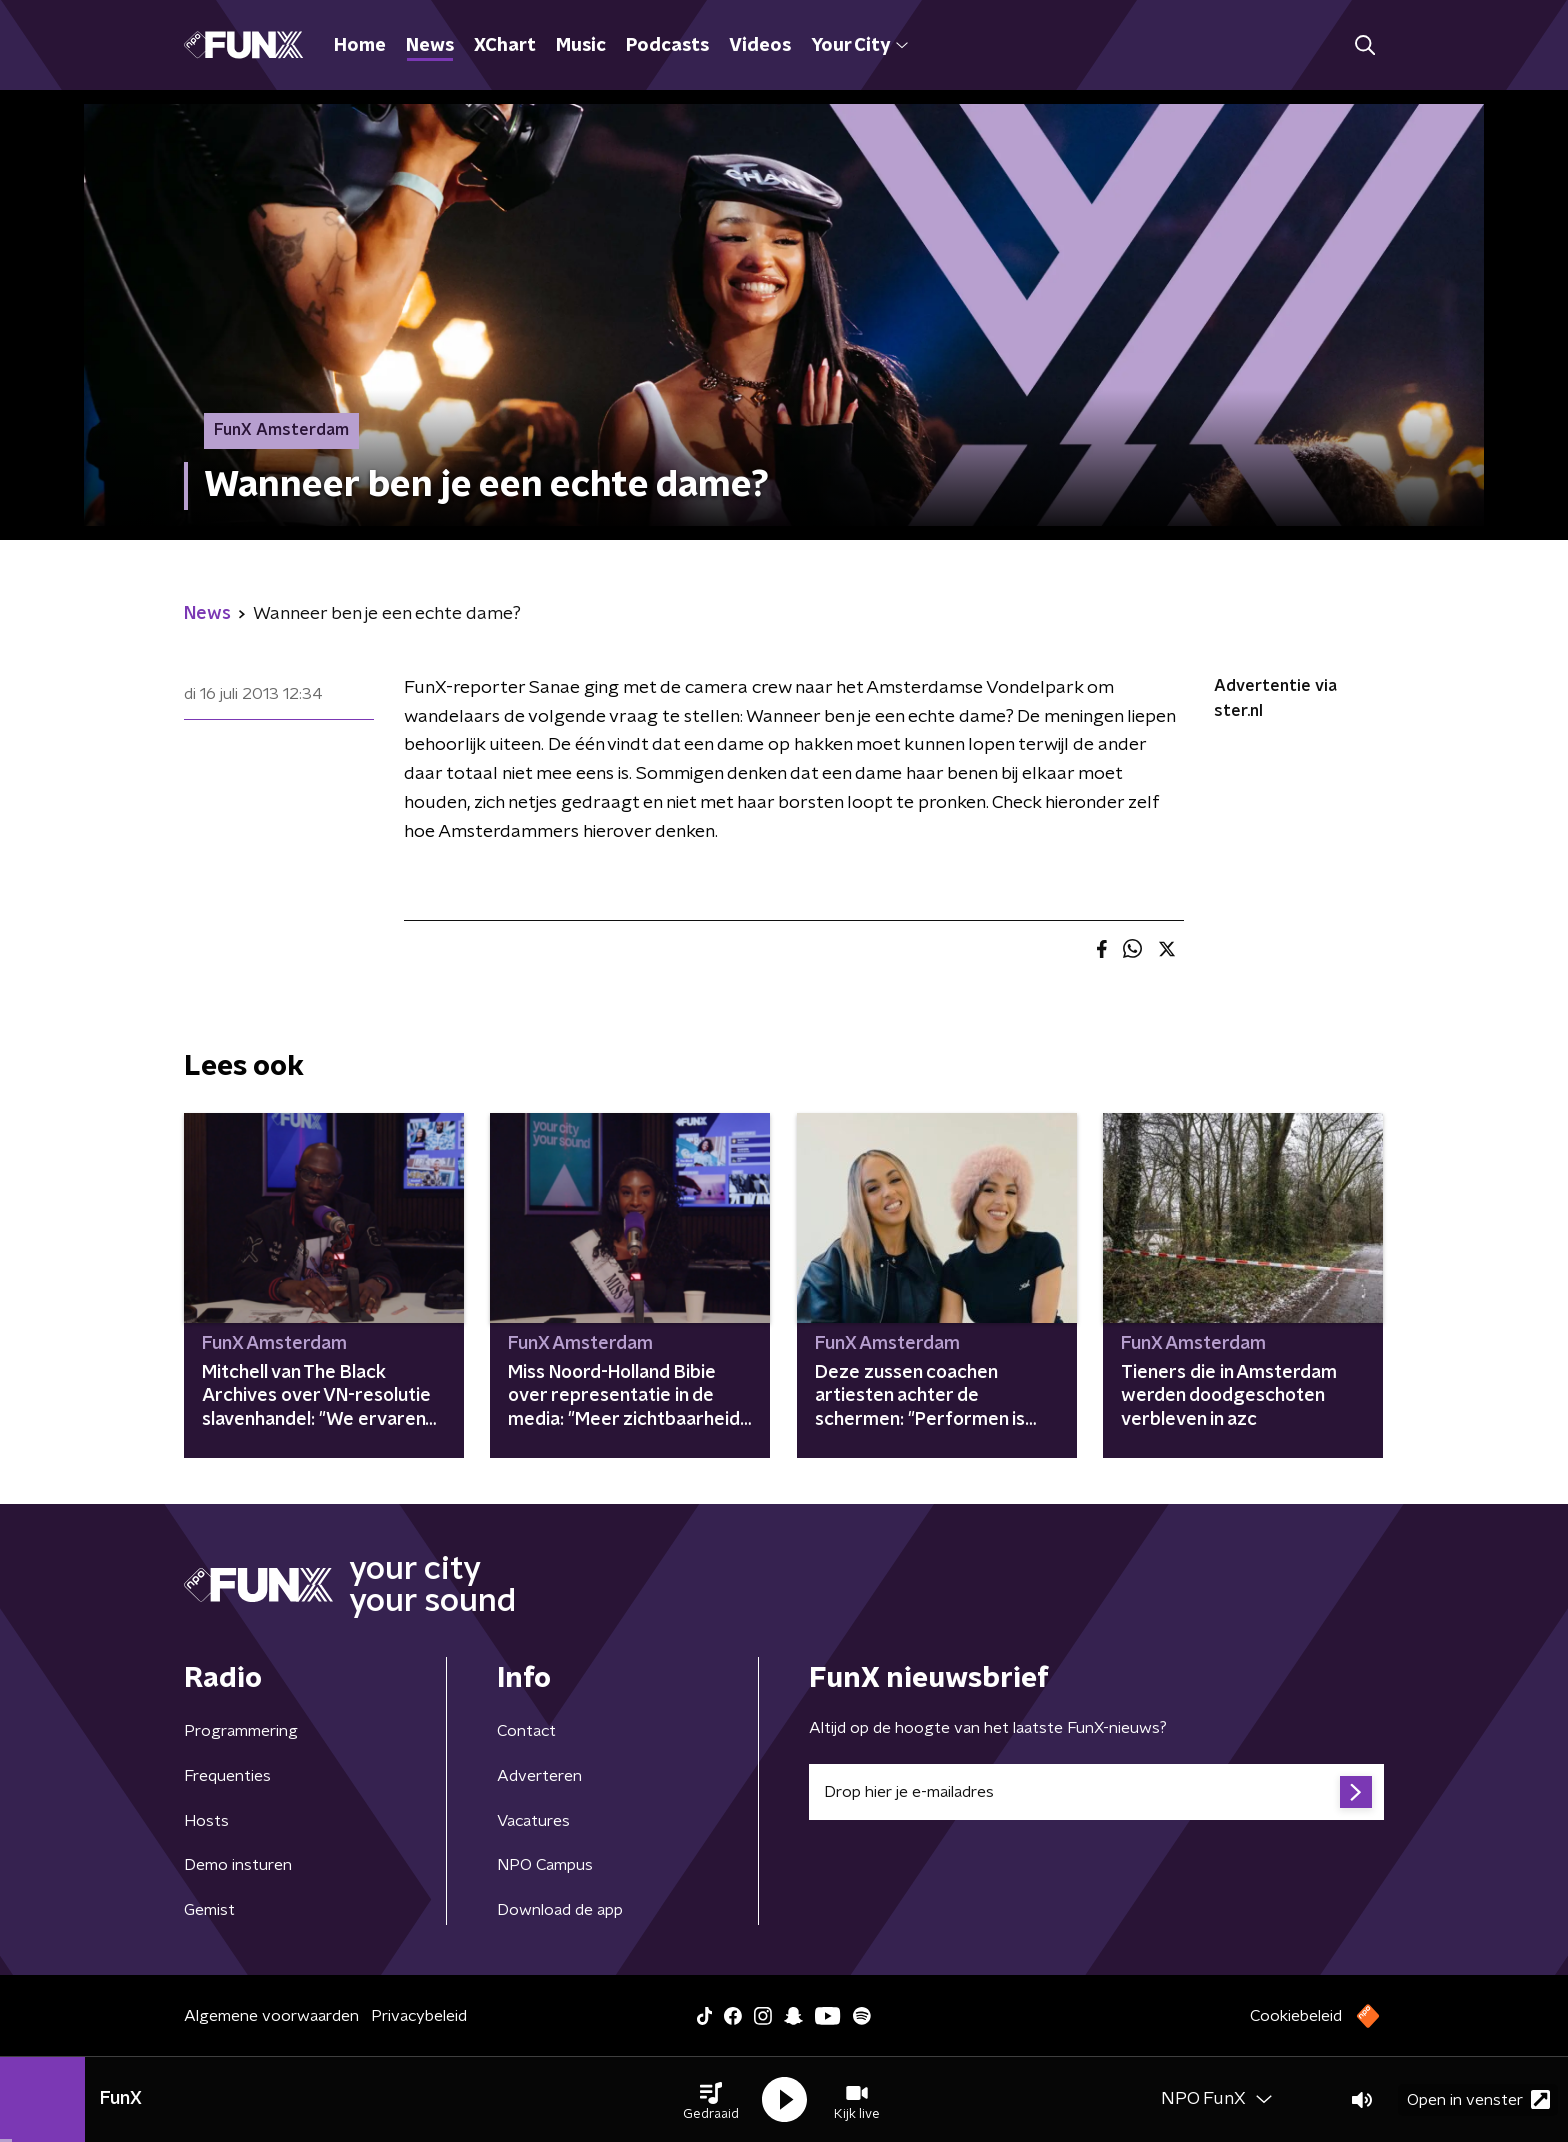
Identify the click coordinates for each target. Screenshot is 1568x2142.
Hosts (206, 1821)
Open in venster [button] (1478, 2099)
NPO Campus (545, 1865)
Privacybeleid (419, 2016)
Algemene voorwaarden (271, 2016)
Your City (859, 46)
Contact (526, 1731)
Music (581, 46)
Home (360, 46)
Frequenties (227, 1776)
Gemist (209, 1910)
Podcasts (667, 46)
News (430, 46)
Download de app (560, 1910)
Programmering (241, 1731)
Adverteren (539, 1776)
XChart (505, 46)
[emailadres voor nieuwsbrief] (1096, 1792)
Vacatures (533, 1821)
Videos (760, 46)
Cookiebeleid (1296, 2016)
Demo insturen (238, 1865)
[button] (711, 2100)
